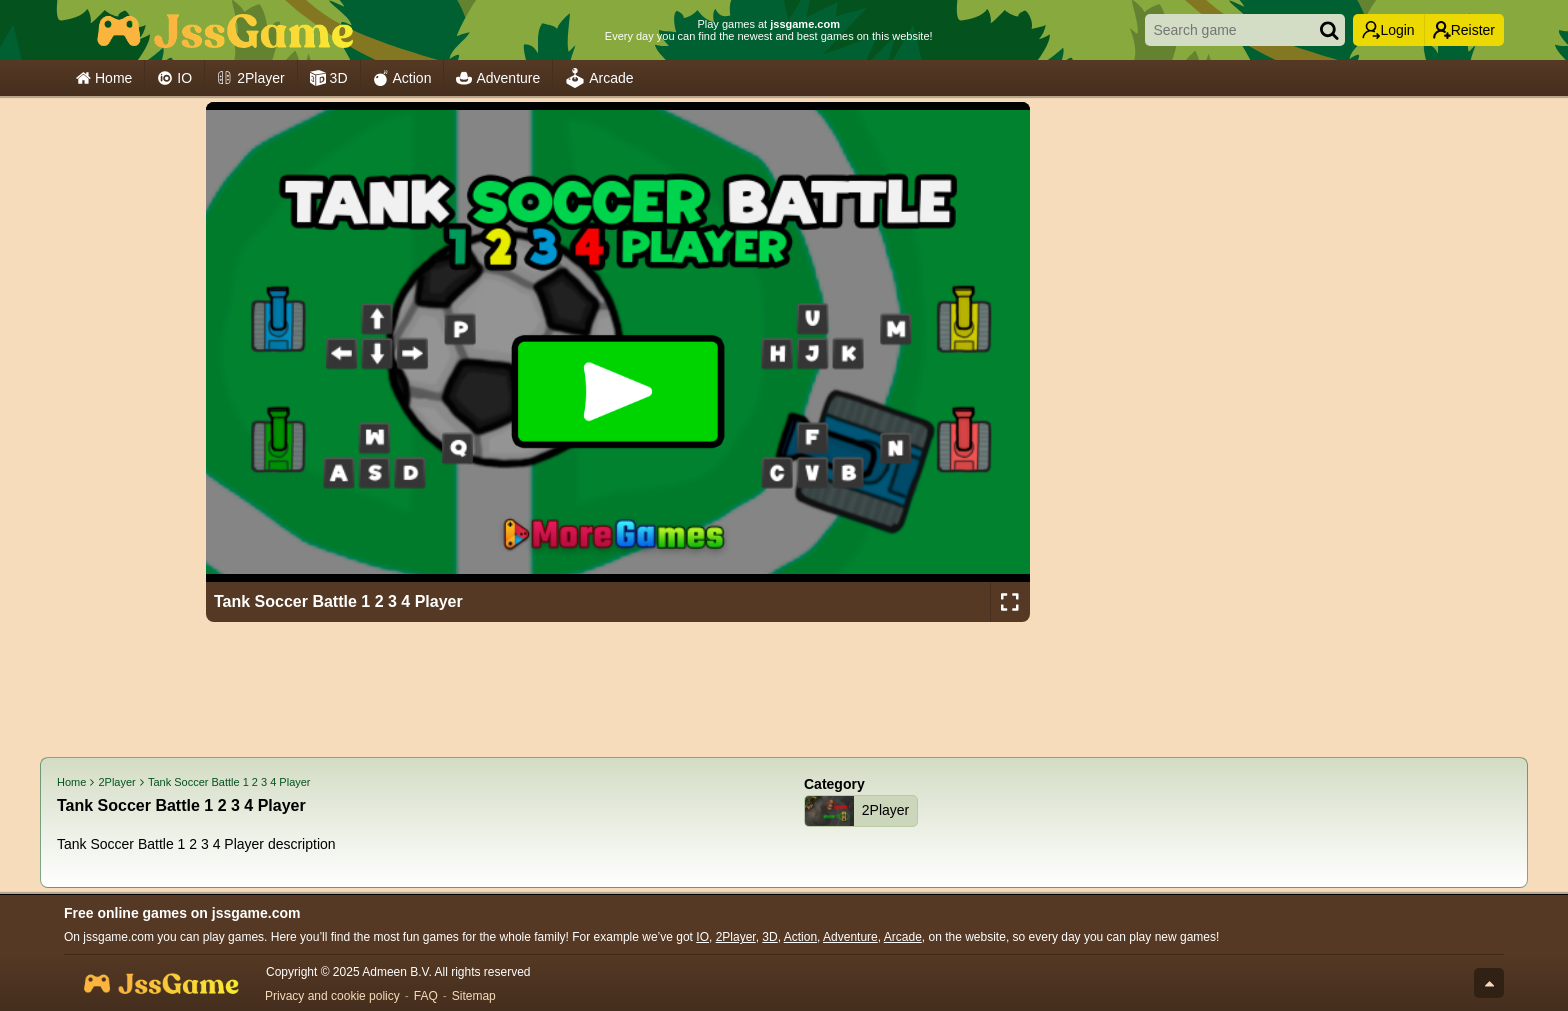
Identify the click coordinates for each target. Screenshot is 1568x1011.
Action (402, 78)
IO (174, 78)
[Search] (1329, 30)
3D (329, 78)
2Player (250, 78)
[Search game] (1225, 30)
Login (1388, 30)
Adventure (498, 78)
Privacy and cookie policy (332, 996)
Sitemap (474, 996)
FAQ (426, 996)
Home (104, 78)
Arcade (599, 78)
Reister (1464, 30)
